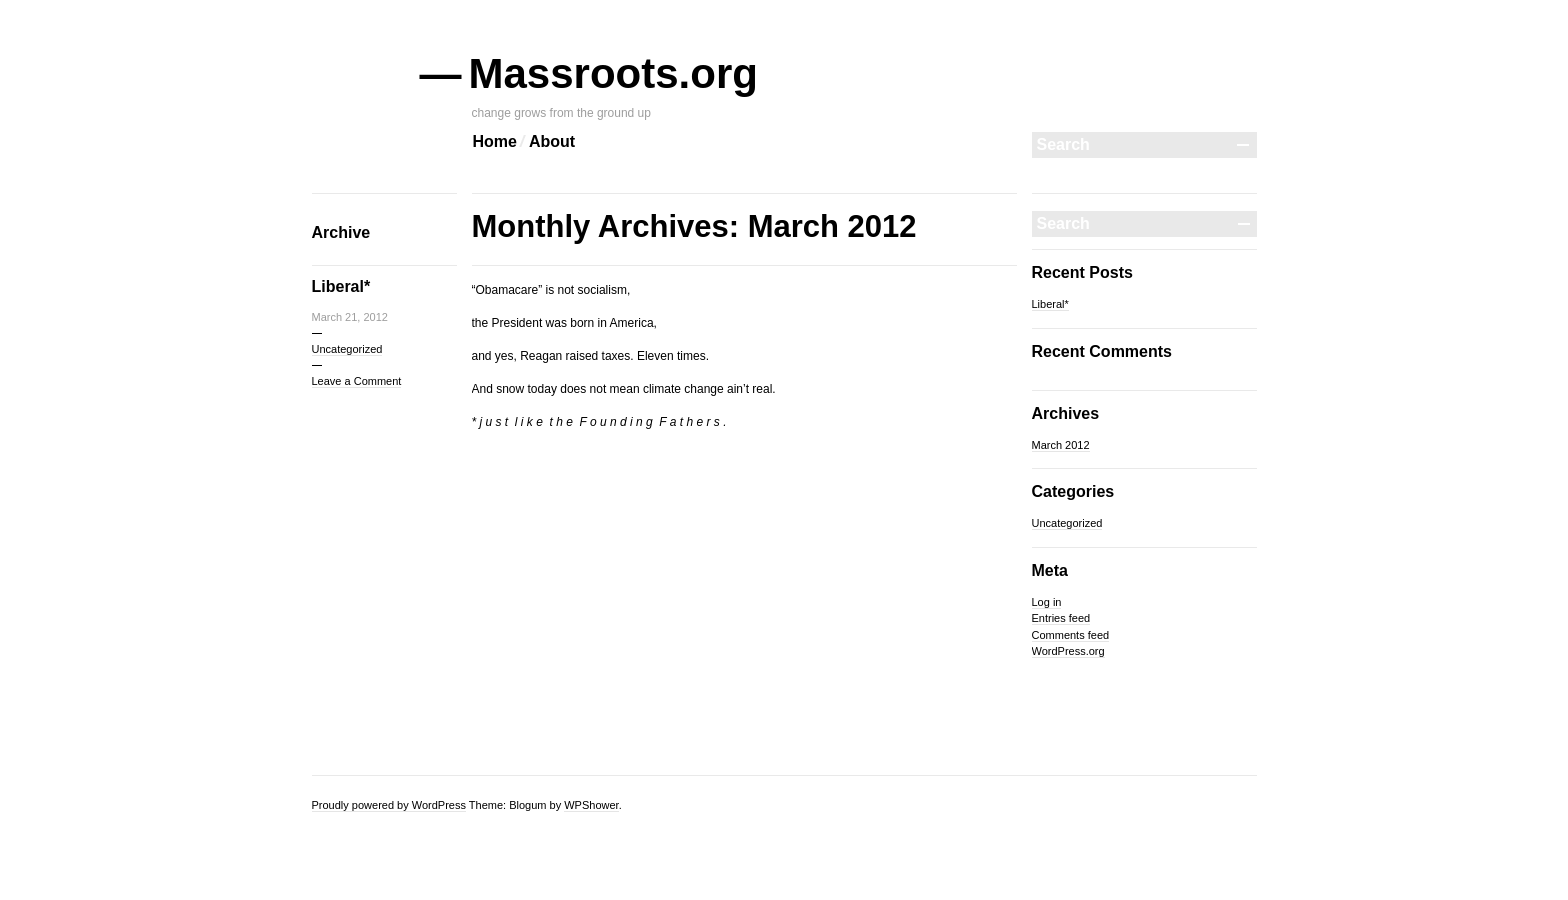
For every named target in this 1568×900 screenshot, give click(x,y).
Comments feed (1071, 635)
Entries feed (1061, 618)
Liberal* (341, 286)
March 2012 (1061, 445)
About (552, 141)
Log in (1047, 602)
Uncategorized (347, 349)
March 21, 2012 (350, 317)
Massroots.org (615, 73)
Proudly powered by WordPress (389, 805)
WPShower (591, 805)
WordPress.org (1068, 651)
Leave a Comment (357, 381)
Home (495, 141)
